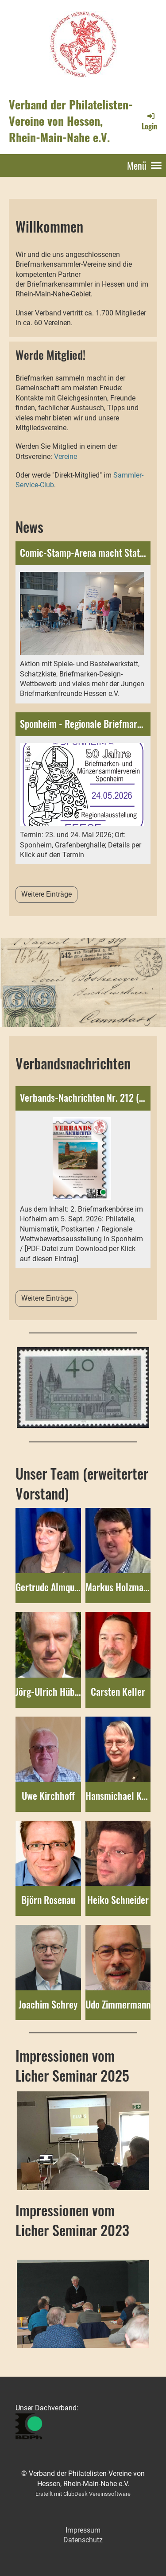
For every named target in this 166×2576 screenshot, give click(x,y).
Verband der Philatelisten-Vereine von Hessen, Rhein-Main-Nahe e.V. (71, 121)
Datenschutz (83, 2540)
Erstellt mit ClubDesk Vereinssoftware (83, 2494)
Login (149, 121)
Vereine (65, 456)
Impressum (83, 2530)
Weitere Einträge (46, 894)
